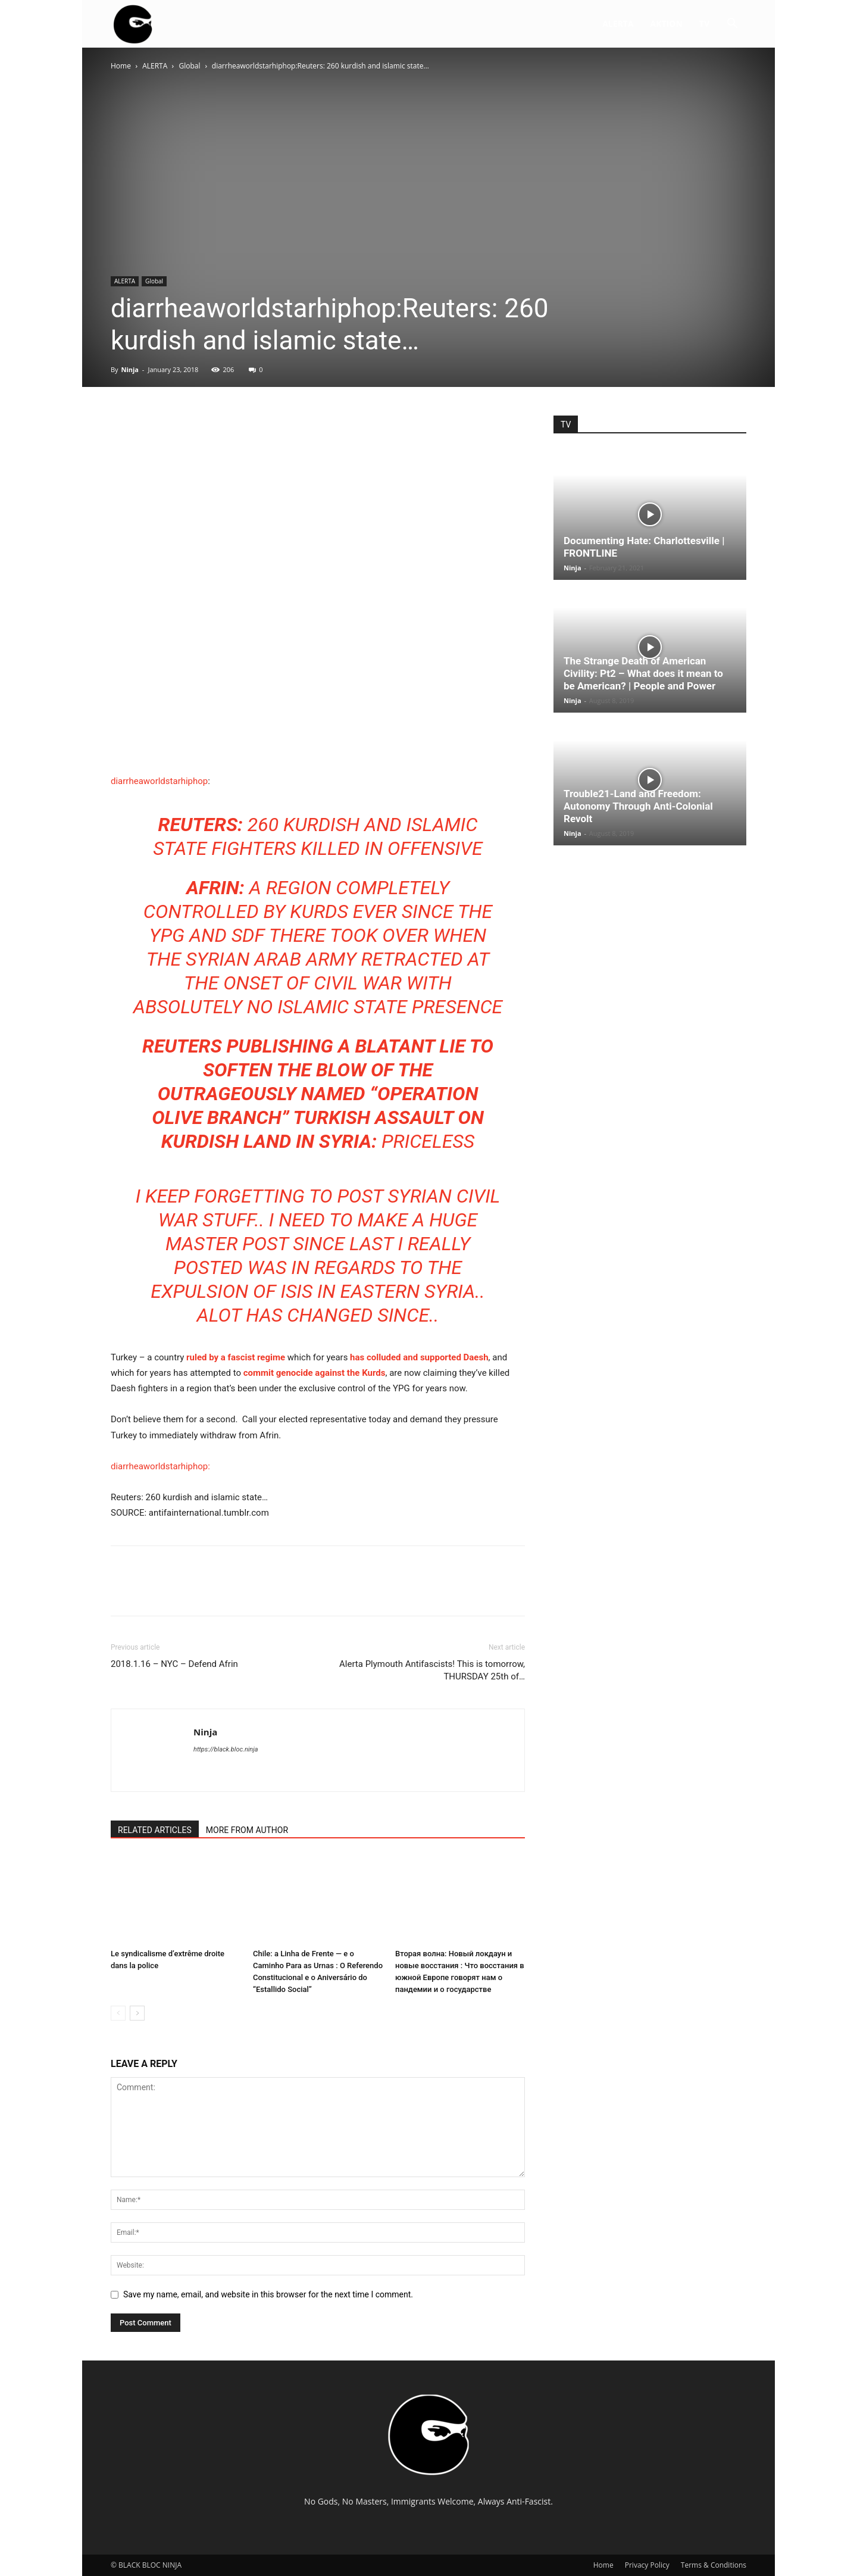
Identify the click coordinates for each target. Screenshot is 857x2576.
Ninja (130, 369)
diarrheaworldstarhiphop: (160, 1466)
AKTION (666, 23)
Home (121, 66)
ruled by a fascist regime (236, 1357)
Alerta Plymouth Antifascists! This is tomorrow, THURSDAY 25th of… (432, 1670)
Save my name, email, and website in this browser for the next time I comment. (268, 2294)
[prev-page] (118, 2013)
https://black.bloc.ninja (225, 1749)
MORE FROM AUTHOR (247, 1830)
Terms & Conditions (713, 2565)
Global (190, 66)
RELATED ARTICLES (155, 1830)
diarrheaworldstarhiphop (159, 781)
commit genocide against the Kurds (314, 1372)
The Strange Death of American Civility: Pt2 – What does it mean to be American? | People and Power (643, 673)
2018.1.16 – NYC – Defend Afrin (174, 1664)
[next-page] (137, 2013)
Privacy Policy (647, 2565)
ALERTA (617, 23)
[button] (732, 24)
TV (704, 23)
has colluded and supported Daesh (419, 1357)
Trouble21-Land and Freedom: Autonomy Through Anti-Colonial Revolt (638, 806)
